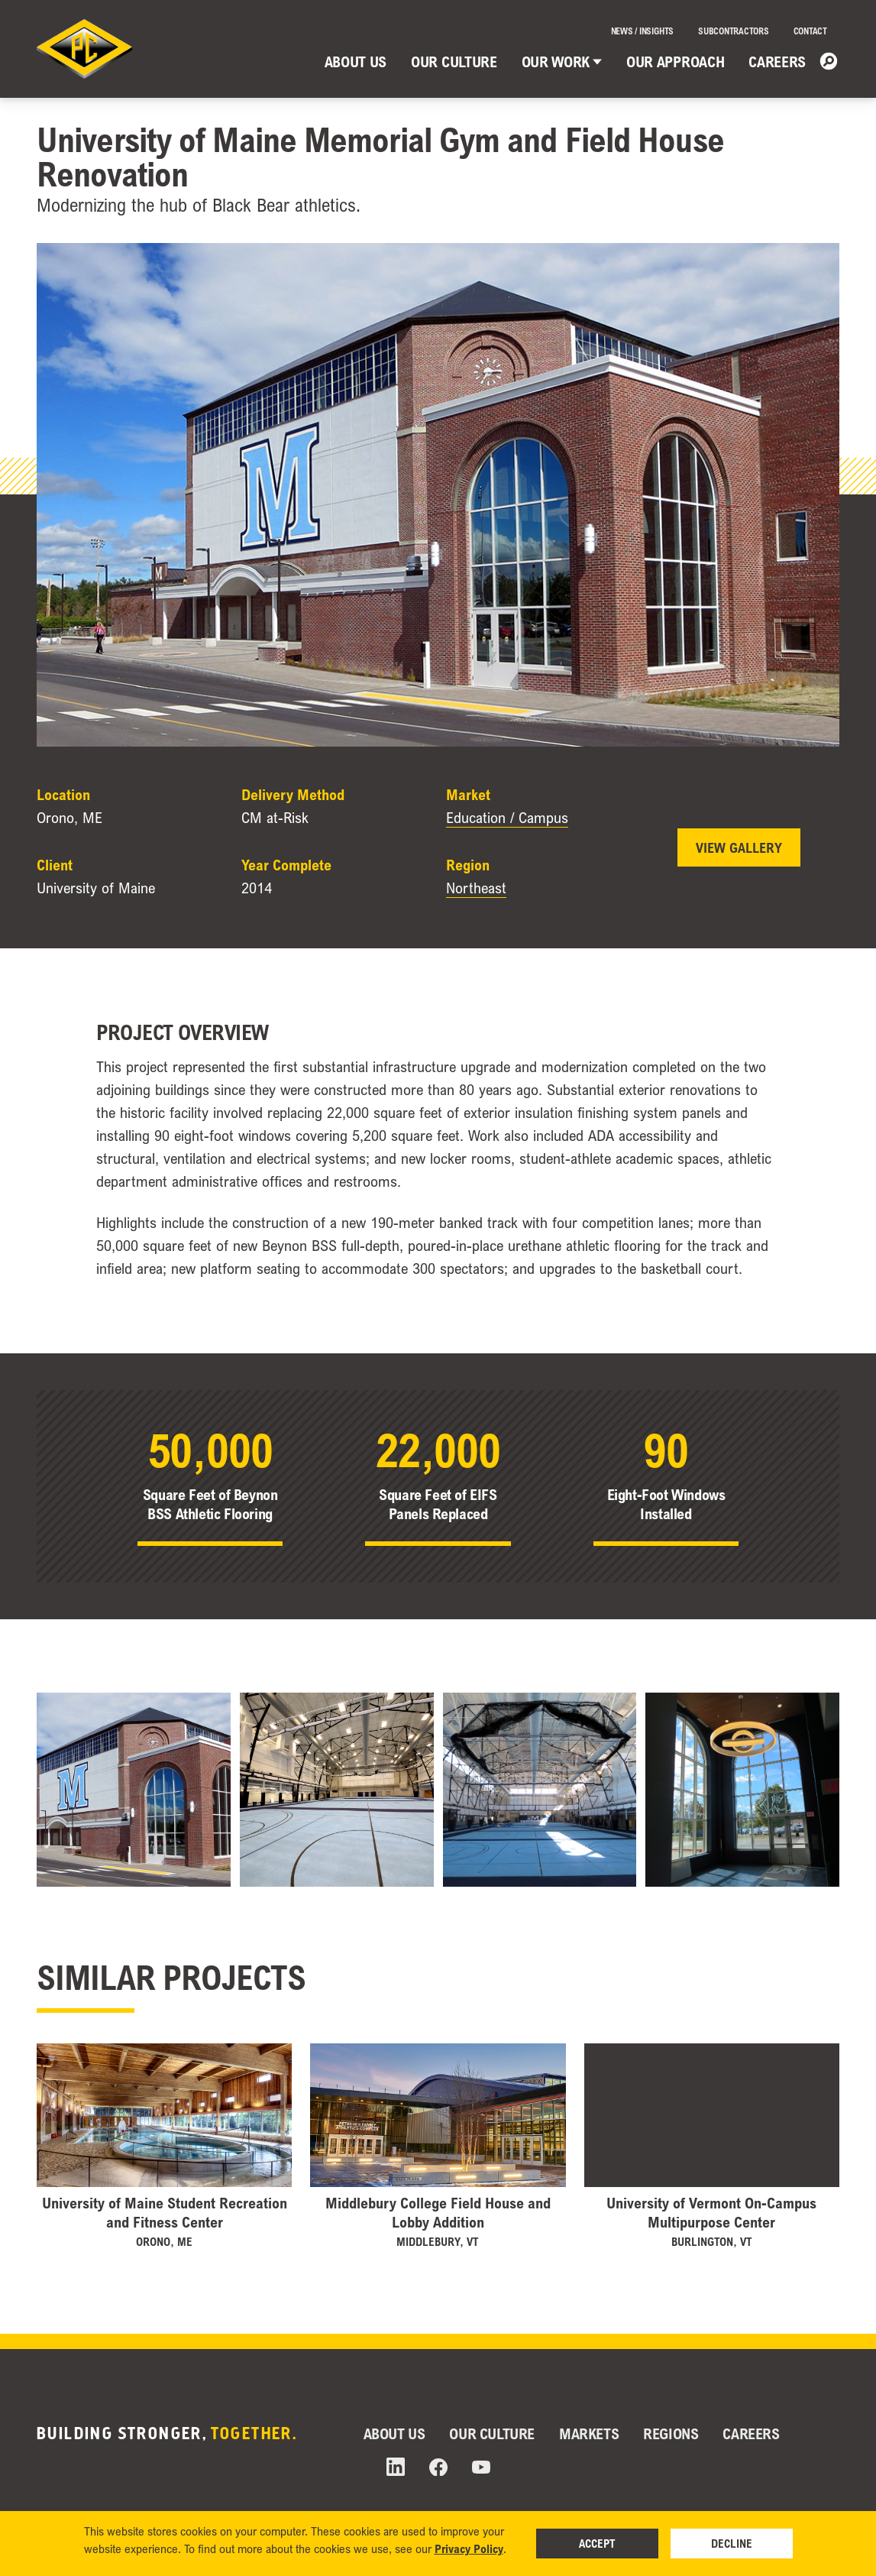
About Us (355, 61)
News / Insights (642, 31)
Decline (731, 2543)
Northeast (476, 888)
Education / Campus (507, 817)
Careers (777, 61)
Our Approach (675, 61)
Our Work (562, 61)
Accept (597, 2543)
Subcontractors (733, 31)
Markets (589, 2433)
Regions (670, 2433)
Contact (810, 31)
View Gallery (739, 847)
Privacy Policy (469, 2548)
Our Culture (453, 61)
